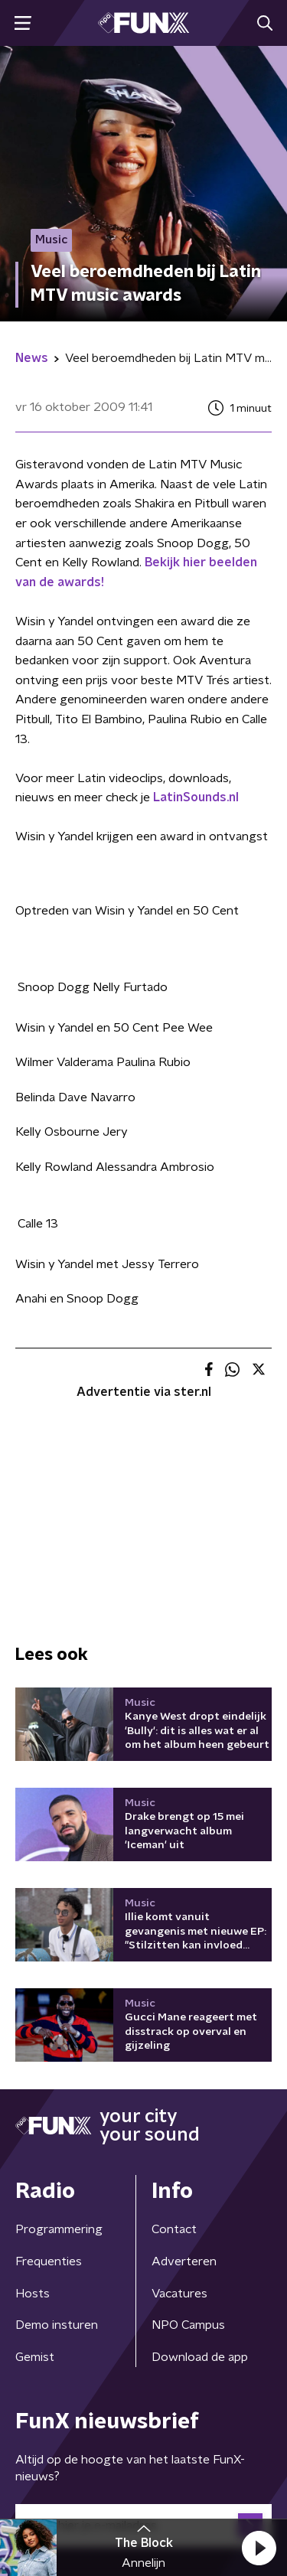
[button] (258, 2547)
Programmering (59, 2229)
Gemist (34, 2357)
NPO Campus (188, 2325)
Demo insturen (56, 2325)
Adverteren (184, 2261)
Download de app (200, 2357)
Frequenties (48, 2261)
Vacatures (179, 2293)
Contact (174, 2229)
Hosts (32, 2293)
